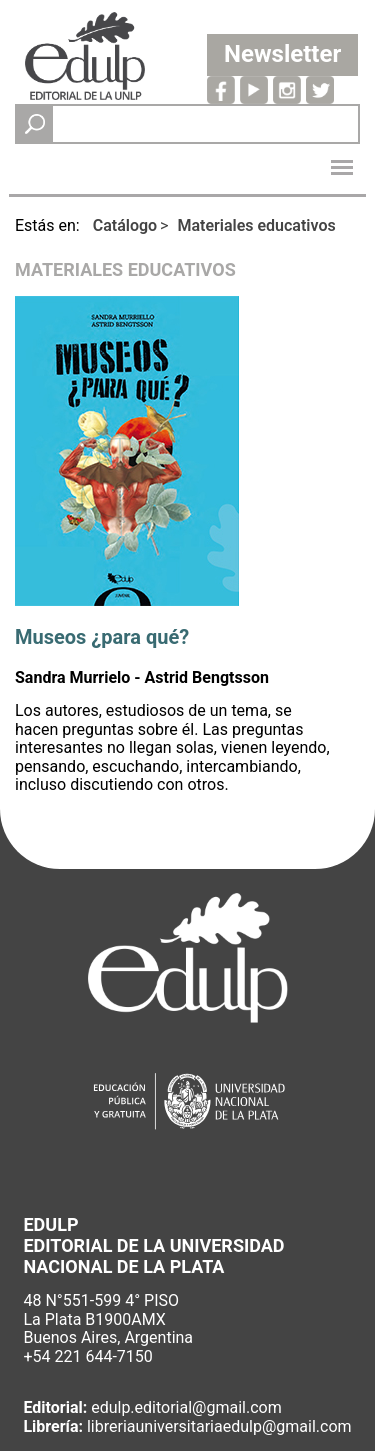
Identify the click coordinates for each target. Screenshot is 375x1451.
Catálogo (125, 225)
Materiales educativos (256, 225)
